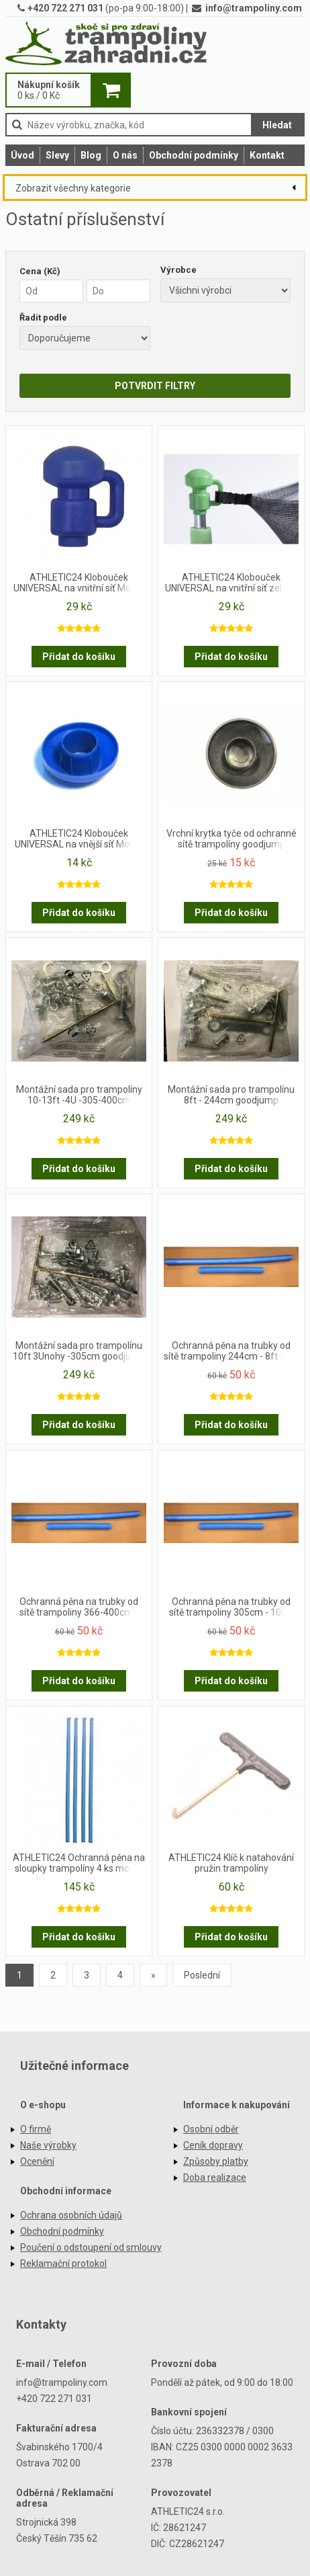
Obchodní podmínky (193, 155)
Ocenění (37, 2161)
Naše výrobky (48, 2145)
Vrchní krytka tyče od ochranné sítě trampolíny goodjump (231, 838)
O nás (125, 155)
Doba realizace (214, 2177)
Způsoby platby (215, 2161)
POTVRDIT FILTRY (155, 385)
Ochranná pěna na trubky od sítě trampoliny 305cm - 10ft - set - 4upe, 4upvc (231, 1607)
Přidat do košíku (78, 656)
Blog (91, 155)
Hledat (277, 125)
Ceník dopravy (213, 2145)
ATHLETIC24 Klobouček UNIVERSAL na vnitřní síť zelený (231, 582)
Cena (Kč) (39, 271)
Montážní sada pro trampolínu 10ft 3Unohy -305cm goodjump (79, 1351)
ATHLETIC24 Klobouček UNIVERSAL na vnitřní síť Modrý (78, 582)
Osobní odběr (211, 2129)
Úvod (22, 155)
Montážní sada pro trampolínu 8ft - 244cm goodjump (231, 1095)
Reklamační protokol (63, 2263)
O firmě (35, 2129)
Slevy (57, 155)
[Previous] (153, 1975)
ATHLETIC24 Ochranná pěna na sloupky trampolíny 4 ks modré (79, 1863)
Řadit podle (43, 318)
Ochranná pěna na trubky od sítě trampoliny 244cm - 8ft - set (231, 1351)
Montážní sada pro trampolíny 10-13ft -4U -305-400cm (79, 1095)
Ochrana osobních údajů (71, 2215)
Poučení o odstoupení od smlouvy (91, 2247)
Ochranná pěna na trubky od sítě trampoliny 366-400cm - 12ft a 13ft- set (78, 1607)
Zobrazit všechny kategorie (73, 188)
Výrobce (178, 270)
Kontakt (267, 155)
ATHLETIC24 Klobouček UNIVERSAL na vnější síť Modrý (79, 838)
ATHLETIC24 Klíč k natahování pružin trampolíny (231, 1863)
